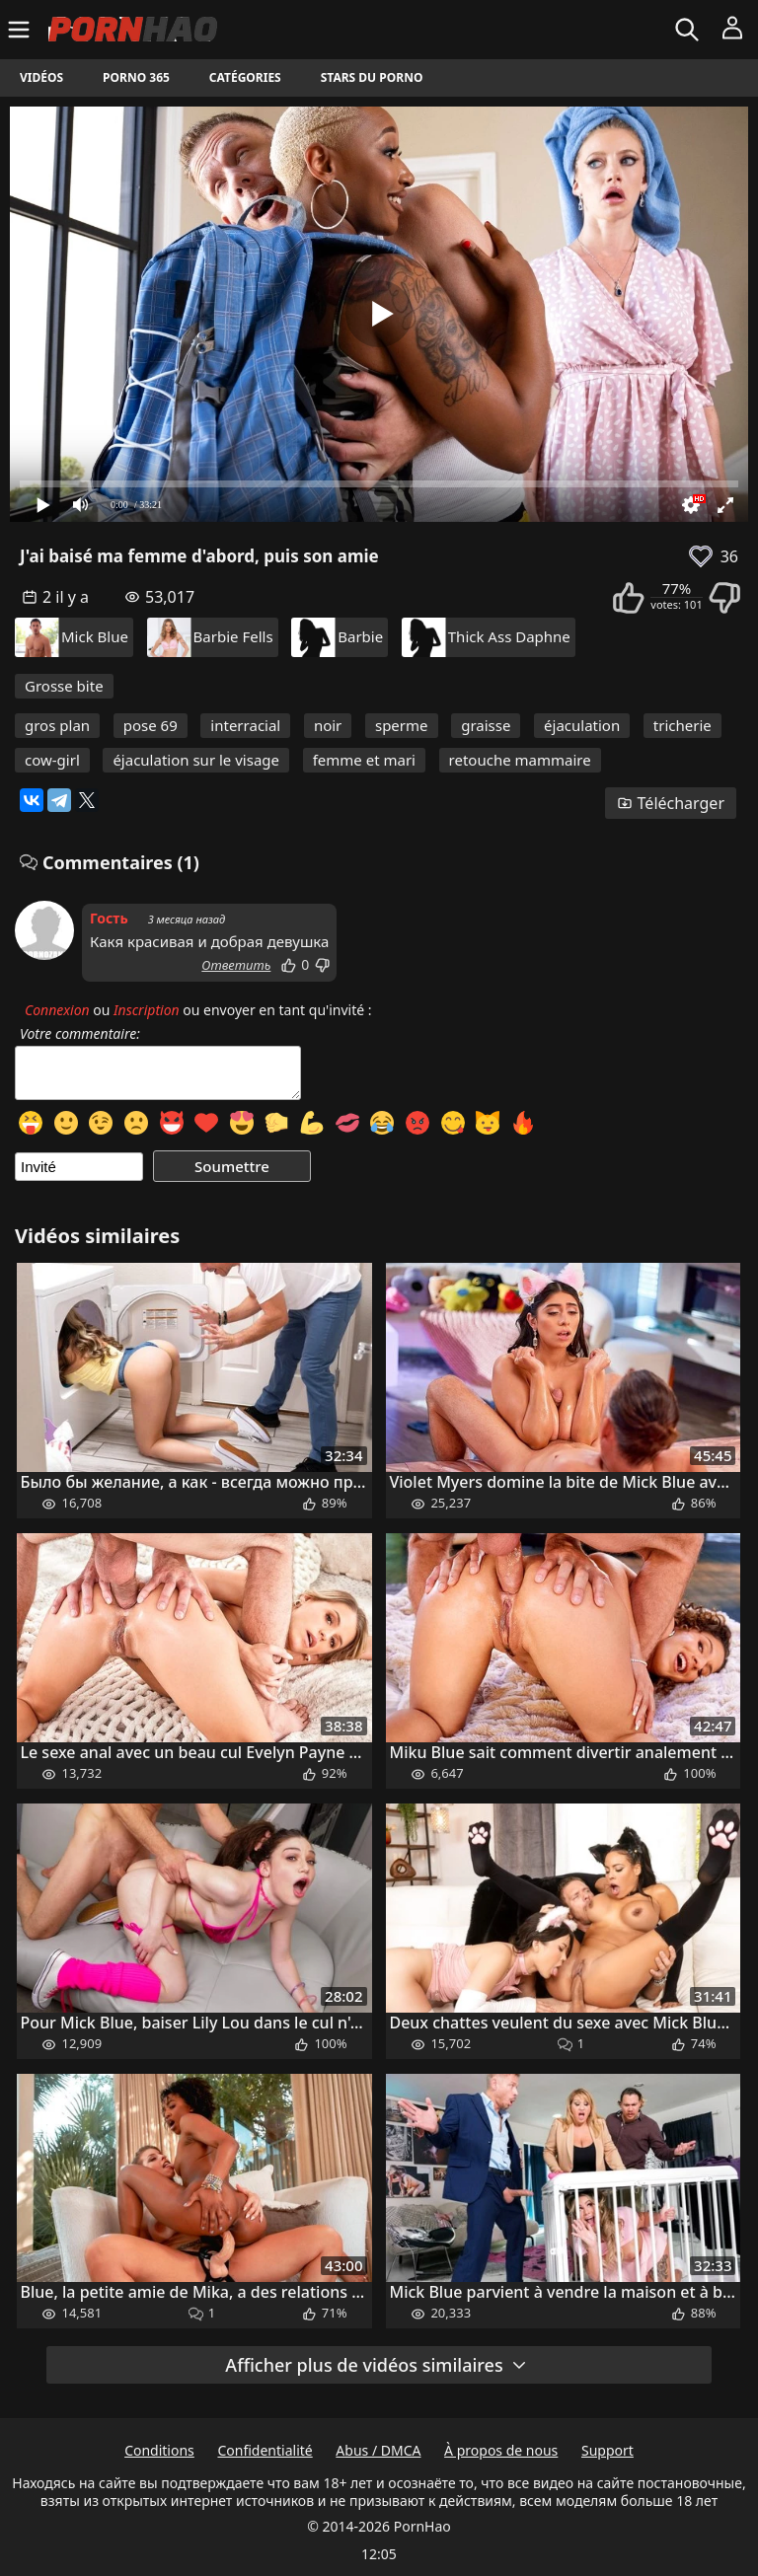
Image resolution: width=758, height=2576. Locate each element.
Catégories (245, 77)
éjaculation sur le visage (196, 760)
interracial (245, 725)
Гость (109, 918)
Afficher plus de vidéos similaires (376, 2365)
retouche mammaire (520, 760)
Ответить (235, 965)
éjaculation (582, 725)
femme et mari (364, 760)
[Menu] (21, 29)
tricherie (682, 725)
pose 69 (150, 725)
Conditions (159, 2450)
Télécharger (670, 803)
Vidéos (41, 77)
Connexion (57, 1009)
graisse (485, 725)
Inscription (147, 1009)
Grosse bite (64, 686)
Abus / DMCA (378, 2450)
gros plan (57, 725)
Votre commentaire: (80, 1034)
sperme (401, 725)
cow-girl (52, 760)
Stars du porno (372, 77)
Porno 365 (136, 77)
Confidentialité (264, 2450)
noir (327, 725)
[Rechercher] (689, 29)
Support (607, 2450)
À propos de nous (501, 2450)
